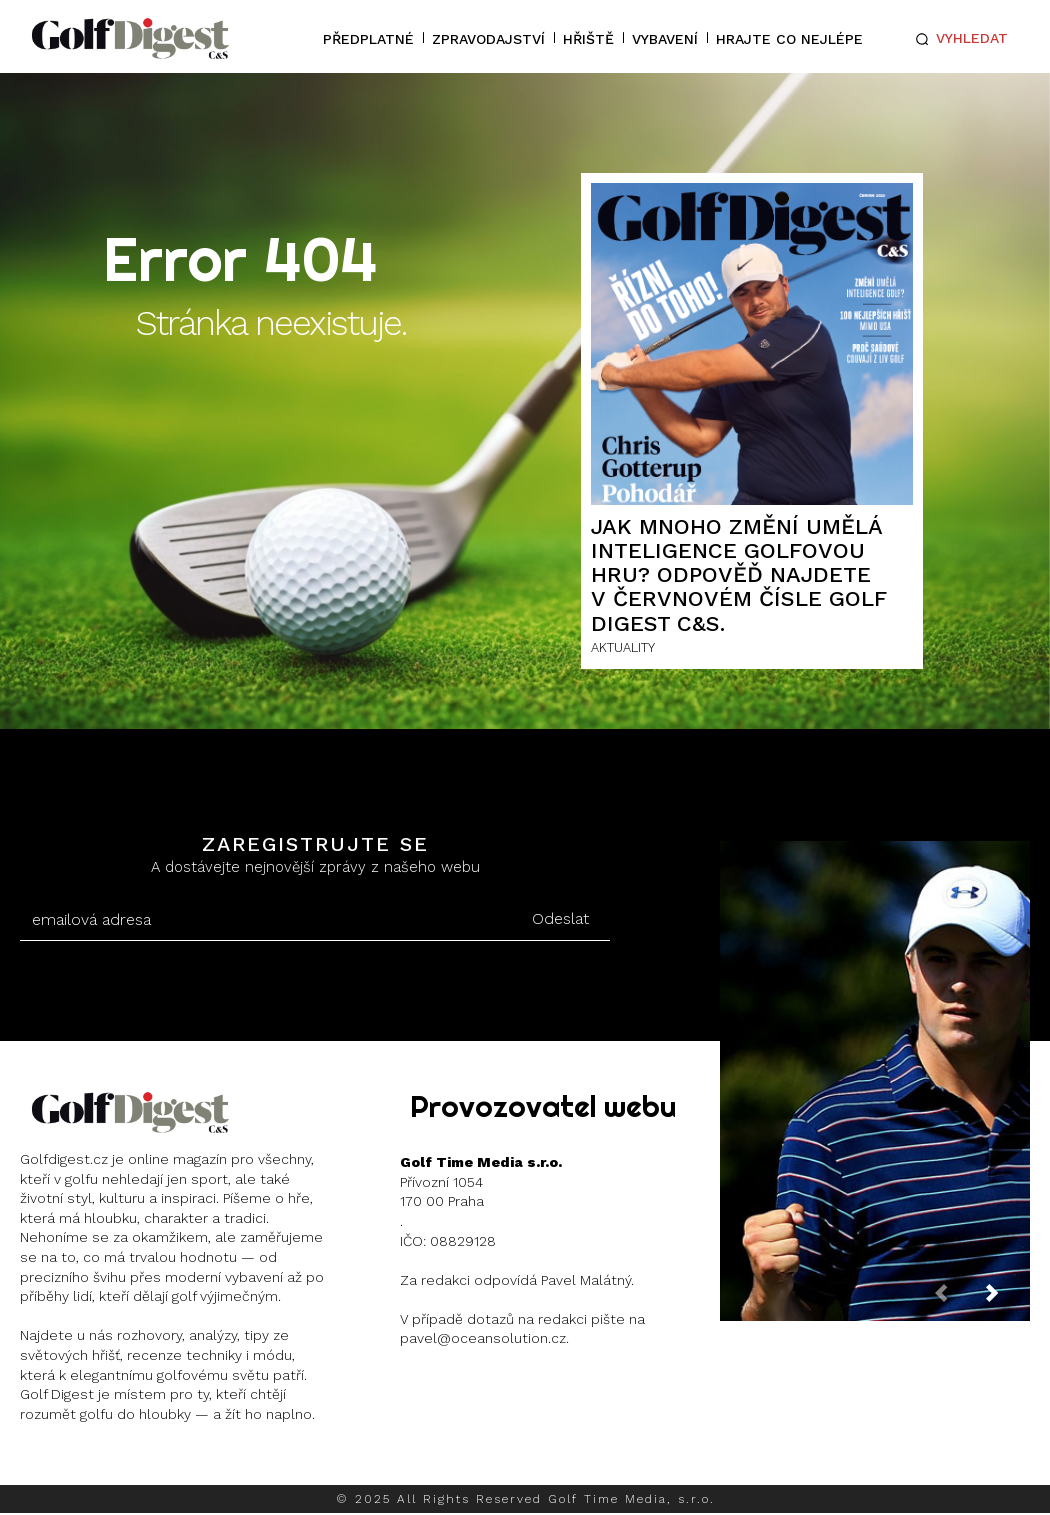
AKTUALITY (623, 647)
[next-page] (1008, 1298)
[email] (265, 920)
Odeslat (560, 918)
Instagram (95, 1465)
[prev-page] (957, 1298)
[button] (957, 39)
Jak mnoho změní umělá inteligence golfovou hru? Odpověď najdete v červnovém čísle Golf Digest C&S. (739, 575)
